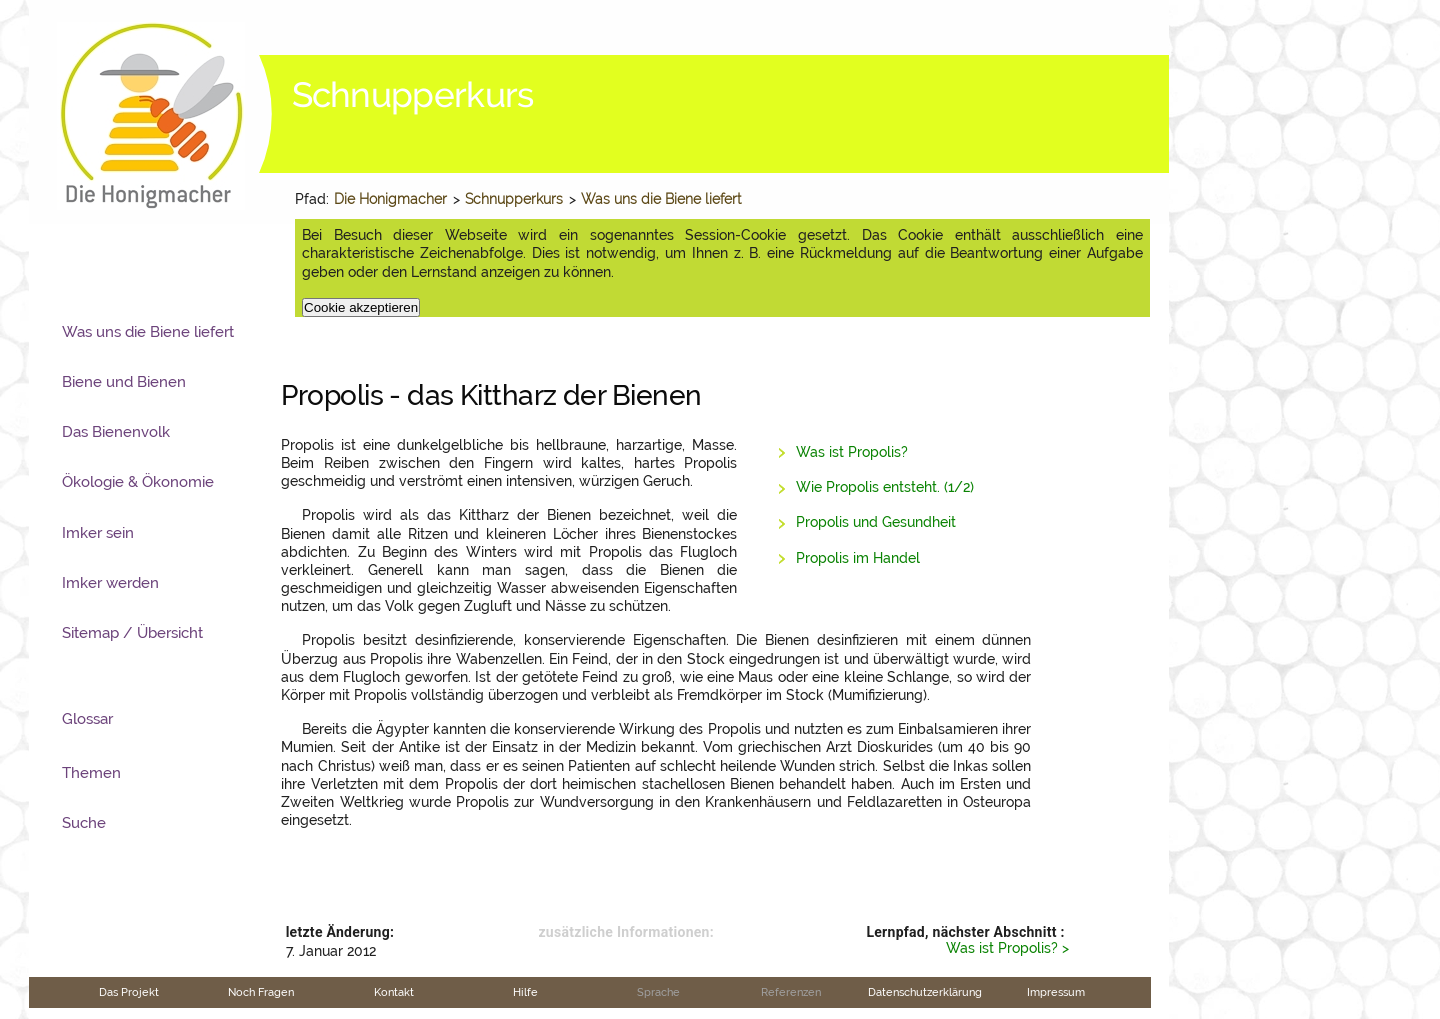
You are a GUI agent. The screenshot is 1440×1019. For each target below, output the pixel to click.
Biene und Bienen (124, 382)
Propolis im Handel (858, 558)
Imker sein (98, 533)
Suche (84, 823)
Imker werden (110, 583)
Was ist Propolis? (852, 452)
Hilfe (525, 992)
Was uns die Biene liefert (661, 199)
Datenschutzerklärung (925, 992)
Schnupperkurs (514, 199)
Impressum (1056, 992)
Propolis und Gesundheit (876, 522)
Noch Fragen (261, 992)
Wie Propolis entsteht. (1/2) (885, 487)
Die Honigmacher (390, 199)
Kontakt (394, 992)
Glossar (87, 719)
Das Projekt (129, 992)
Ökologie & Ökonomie (138, 482)
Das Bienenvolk (116, 432)
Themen (91, 773)
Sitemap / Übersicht (132, 633)
